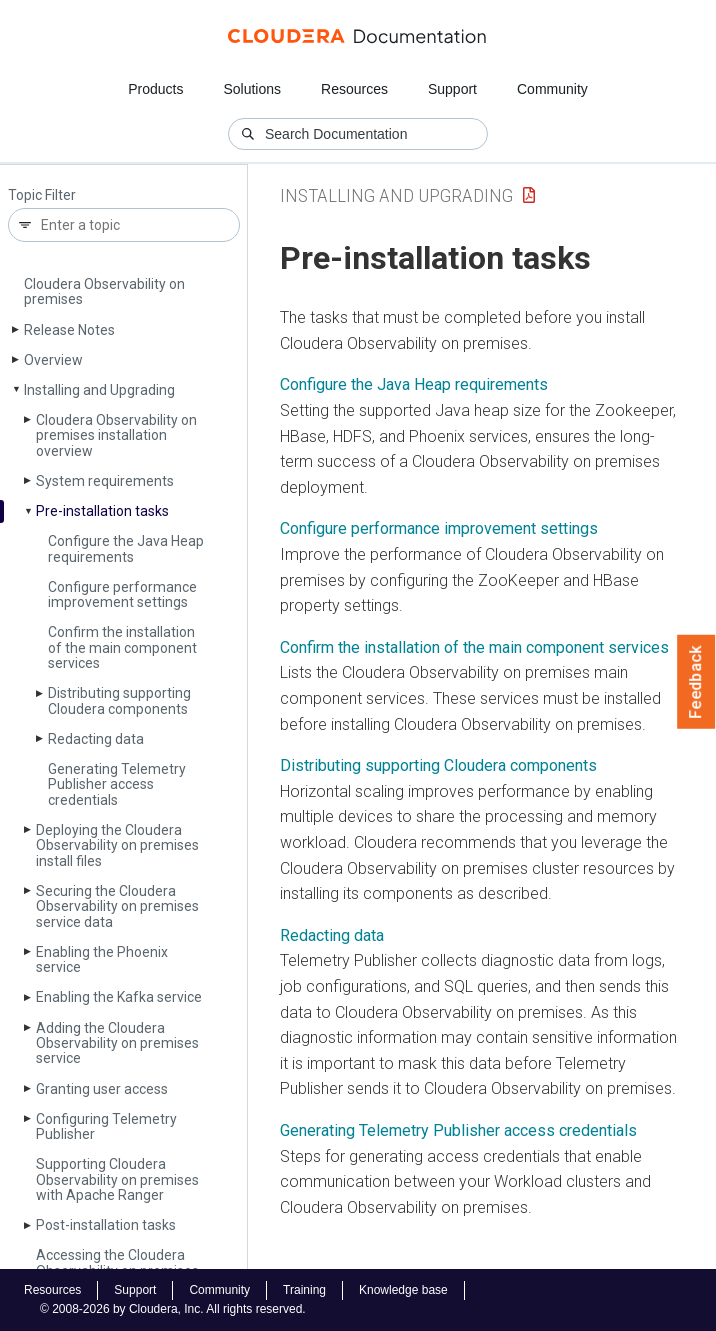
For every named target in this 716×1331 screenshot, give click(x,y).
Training (304, 1290)
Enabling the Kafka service (119, 997)
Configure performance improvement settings (122, 594)
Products (155, 89)
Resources (354, 89)
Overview (53, 360)
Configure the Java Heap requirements (126, 548)
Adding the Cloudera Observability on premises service (117, 1043)
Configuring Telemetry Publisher (106, 1126)
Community (552, 89)
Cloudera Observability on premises (104, 291)
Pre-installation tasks (102, 511)
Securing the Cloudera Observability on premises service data (117, 906)
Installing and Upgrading (99, 390)
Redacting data (96, 739)
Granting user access (102, 1089)
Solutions (252, 89)
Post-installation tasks (106, 1225)
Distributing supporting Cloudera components (119, 700)
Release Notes (69, 330)
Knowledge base (403, 1290)
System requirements (105, 481)
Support (452, 89)
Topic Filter (42, 195)
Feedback (696, 682)
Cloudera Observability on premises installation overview (116, 435)
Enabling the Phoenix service (102, 959)
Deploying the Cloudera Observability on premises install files (117, 845)
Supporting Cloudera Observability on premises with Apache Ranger (117, 1179)
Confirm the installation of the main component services (122, 647)
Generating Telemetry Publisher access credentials (117, 784)
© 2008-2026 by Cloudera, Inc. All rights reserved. (173, 1309)
